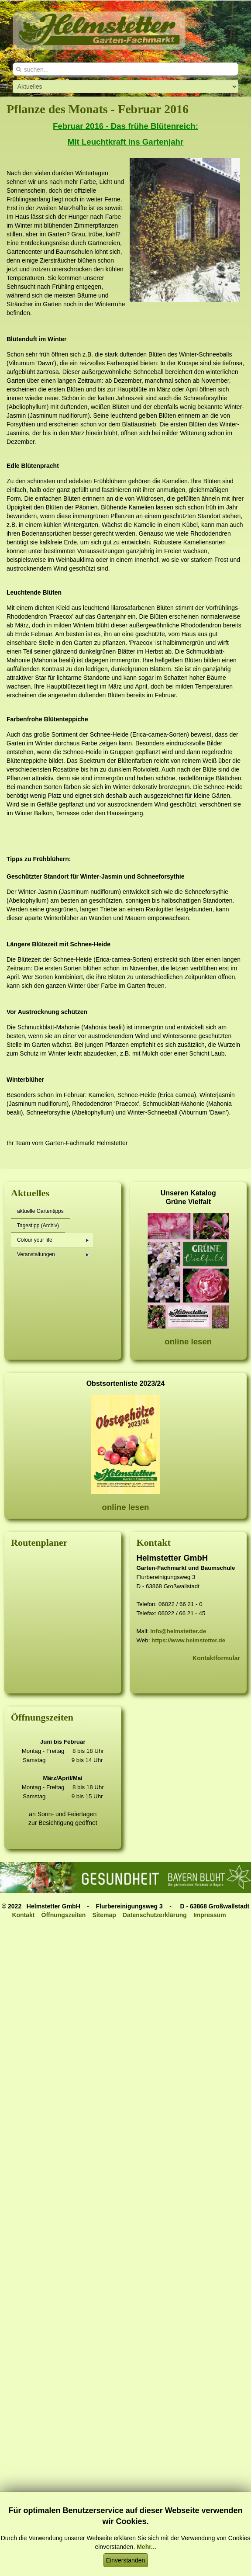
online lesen (188, 1341)
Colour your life (53, 1240)
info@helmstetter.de (178, 1631)
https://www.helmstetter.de (188, 1640)
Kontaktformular (216, 1658)
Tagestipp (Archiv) (38, 1225)
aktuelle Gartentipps (40, 1211)
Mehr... (146, 2546)
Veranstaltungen (53, 1254)
